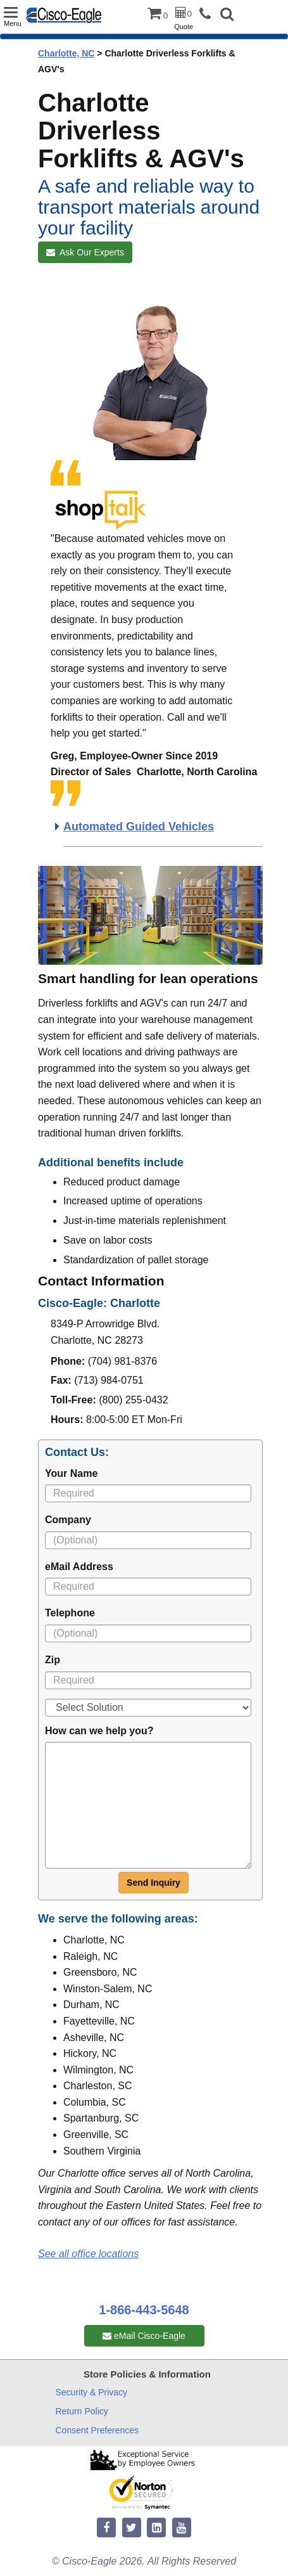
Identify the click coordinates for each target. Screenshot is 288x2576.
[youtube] (181, 2528)
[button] (227, 15)
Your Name (71, 1473)
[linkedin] (156, 2528)
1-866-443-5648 (144, 2310)
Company (68, 1519)
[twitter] (131, 2528)
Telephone (70, 1612)
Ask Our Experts (85, 252)
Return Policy (82, 2411)
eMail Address (79, 1566)
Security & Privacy (92, 2392)
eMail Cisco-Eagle (144, 2336)
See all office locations (88, 2253)
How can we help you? (99, 1730)
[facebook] (106, 2528)
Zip (52, 1659)
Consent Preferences (97, 2430)
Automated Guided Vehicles (138, 826)
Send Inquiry (153, 1882)
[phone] (208, 14)
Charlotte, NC (66, 53)
